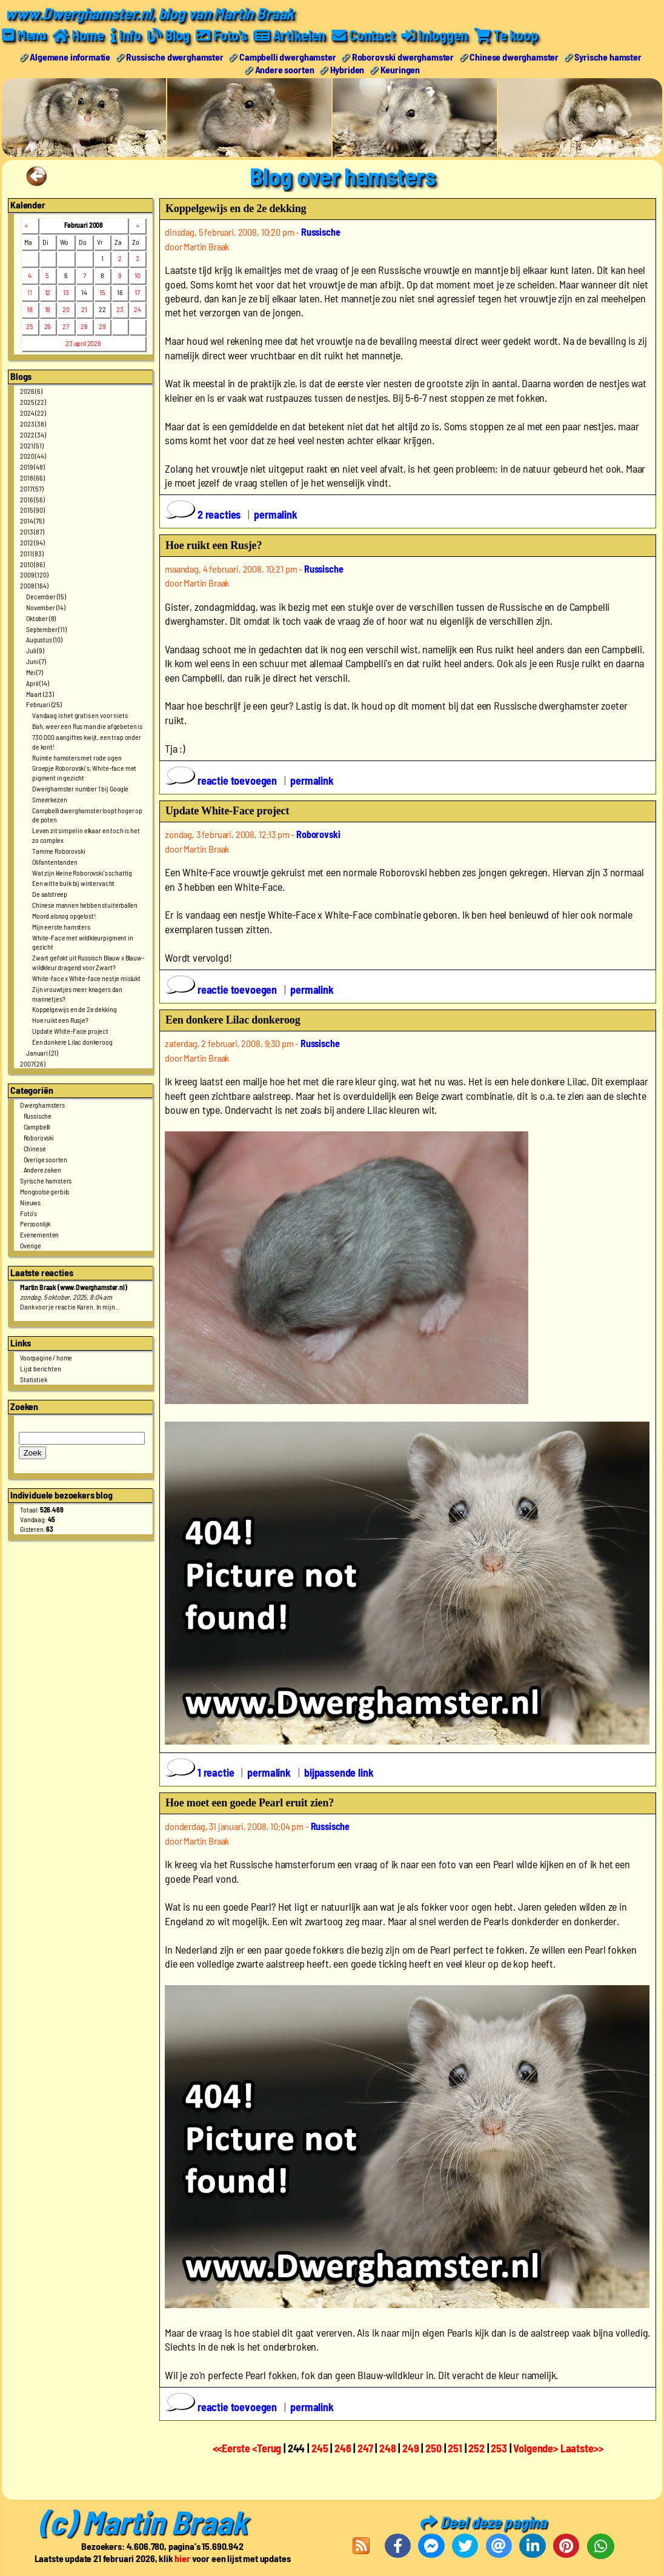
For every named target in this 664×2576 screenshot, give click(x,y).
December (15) (46, 596)
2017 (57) (32, 488)
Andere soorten (284, 69)
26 (47, 326)
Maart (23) (39, 694)
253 (499, 2448)
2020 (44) (33, 455)
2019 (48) (32, 466)
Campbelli (37, 1126)
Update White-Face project (70, 1031)
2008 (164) (34, 585)
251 (455, 2448)
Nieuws (30, 1202)
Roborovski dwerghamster (403, 56)
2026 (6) (31, 391)
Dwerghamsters (42, 1104)
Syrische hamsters (45, 1180)
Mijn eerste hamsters (61, 926)
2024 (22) (33, 412)
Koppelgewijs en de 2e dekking (74, 1009)
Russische (38, 1115)
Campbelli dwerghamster (287, 56)
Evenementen (39, 1234)
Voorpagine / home (46, 1357)
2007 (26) (32, 1063)
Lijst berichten (40, 1368)
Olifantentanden (55, 861)
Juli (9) (35, 650)
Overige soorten (46, 1159)
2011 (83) (32, 553)
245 (319, 2448)
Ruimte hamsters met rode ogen (76, 757)
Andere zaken (42, 1169)
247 (365, 2448)
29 (102, 326)
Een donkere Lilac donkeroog (72, 1041)
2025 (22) (33, 402)
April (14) (37, 683)
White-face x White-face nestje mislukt (86, 978)
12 (48, 292)
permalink (275, 514)
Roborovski (39, 1137)
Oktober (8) (41, 618)
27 (65, 326)
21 (84, 309)
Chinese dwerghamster (514, 56)
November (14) (45, 607)
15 (102, 292)
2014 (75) (32, 520)
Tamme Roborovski (58, 851)
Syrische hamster (607, 56)
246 (342, 2448)
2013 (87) (32, 531)
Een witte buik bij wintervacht (73, 883)
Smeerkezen (49, 799)
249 (410, 2448)
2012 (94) (32, 542)
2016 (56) (32, 499)
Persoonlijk (35, 1223)
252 (476, 2448)
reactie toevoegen (222, 780)
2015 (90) (32, 509)
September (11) (46, 629)
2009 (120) (34, 574)
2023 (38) (33, 423)
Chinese (35, 1148)
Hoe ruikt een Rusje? (60, 1020)
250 (433, 2448)
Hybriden (347, 69)
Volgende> (536, 2448)
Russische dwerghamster (174, 56)
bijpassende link (338, 1772)
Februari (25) (44, 704)
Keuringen (400, 69)
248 (387, 2448)
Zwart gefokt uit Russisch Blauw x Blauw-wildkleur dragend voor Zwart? (88, 962)
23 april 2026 (83, 343)
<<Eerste (233, 2448)
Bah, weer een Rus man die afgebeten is (87, 726)
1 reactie (200, 1772)
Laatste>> (581, 2448)
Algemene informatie (70, 56)
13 (66, 292)
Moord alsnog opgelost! (63, 915)
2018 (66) (32, 477)
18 (30, 309)
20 (66, 309)
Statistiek (33, 1379)
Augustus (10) (44, 639)
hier (182, 2558)
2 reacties (204, 514)
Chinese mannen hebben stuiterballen (84, 904)
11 (29, 292)
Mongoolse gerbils (44, 1191)
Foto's (28, 1213)
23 (120, 309)
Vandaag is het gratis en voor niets (79, 715)
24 (137, 309)
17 (137, 292)
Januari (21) (42, 1052)
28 (84, 326)
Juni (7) (36, 661)
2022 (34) (33, 434)
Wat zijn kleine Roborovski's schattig (82, 872)
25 (29, 326)
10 (137, 275)
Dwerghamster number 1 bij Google (80, 788)
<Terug (268, 2448)
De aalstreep (49, 894)
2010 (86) (32, 564)
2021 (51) (32, 445)
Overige (30, 1245)
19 (48, 309)
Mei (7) (34, 672)
